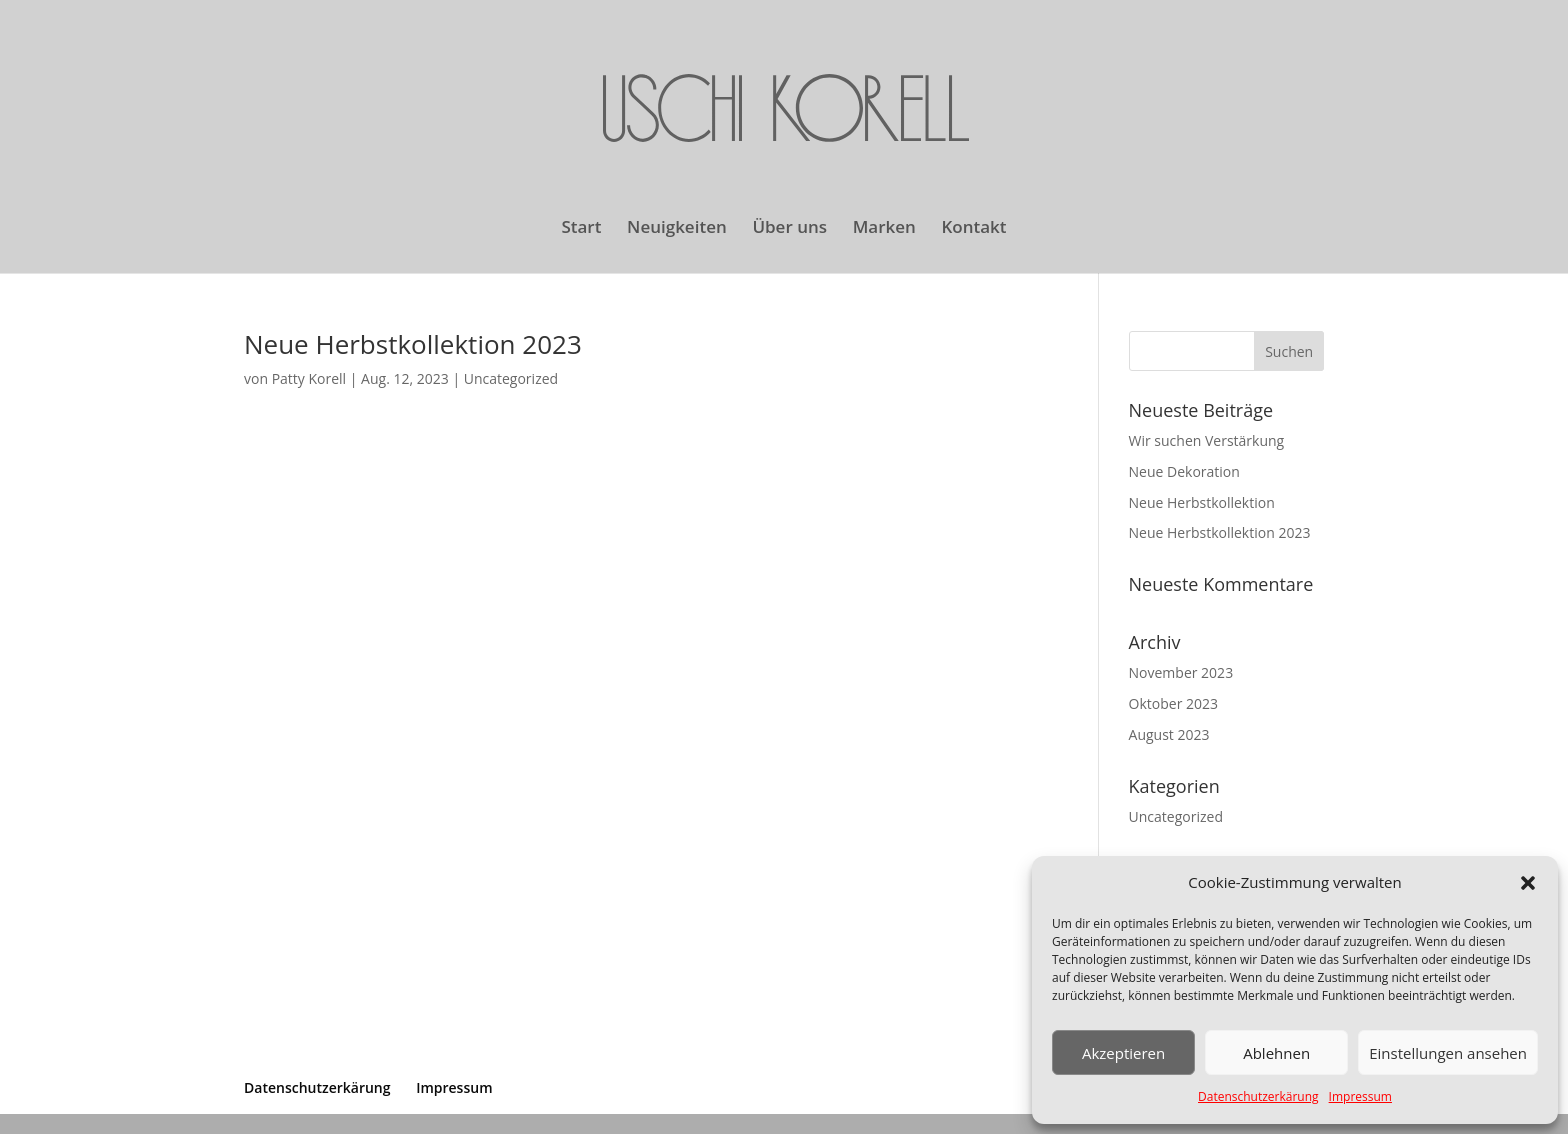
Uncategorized (511, 378)
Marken (884, 229)
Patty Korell (309, 378)
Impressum (1360, 1096)
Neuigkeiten (677, 229)
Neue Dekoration (1184, 471)
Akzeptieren (1123, 1053)
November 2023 (1181, 672)
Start (581, 229)
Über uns (789, 229)
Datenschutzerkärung (1258, 1096)
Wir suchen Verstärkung (1207, 440)
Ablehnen (1276, 1053)
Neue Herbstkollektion (1202, 502)
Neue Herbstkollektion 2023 (413, 344)
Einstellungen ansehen (1448, 1053)
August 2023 (1169, 734)
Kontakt (974, 229)
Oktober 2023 (1173, 703)
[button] (1528, 883)
